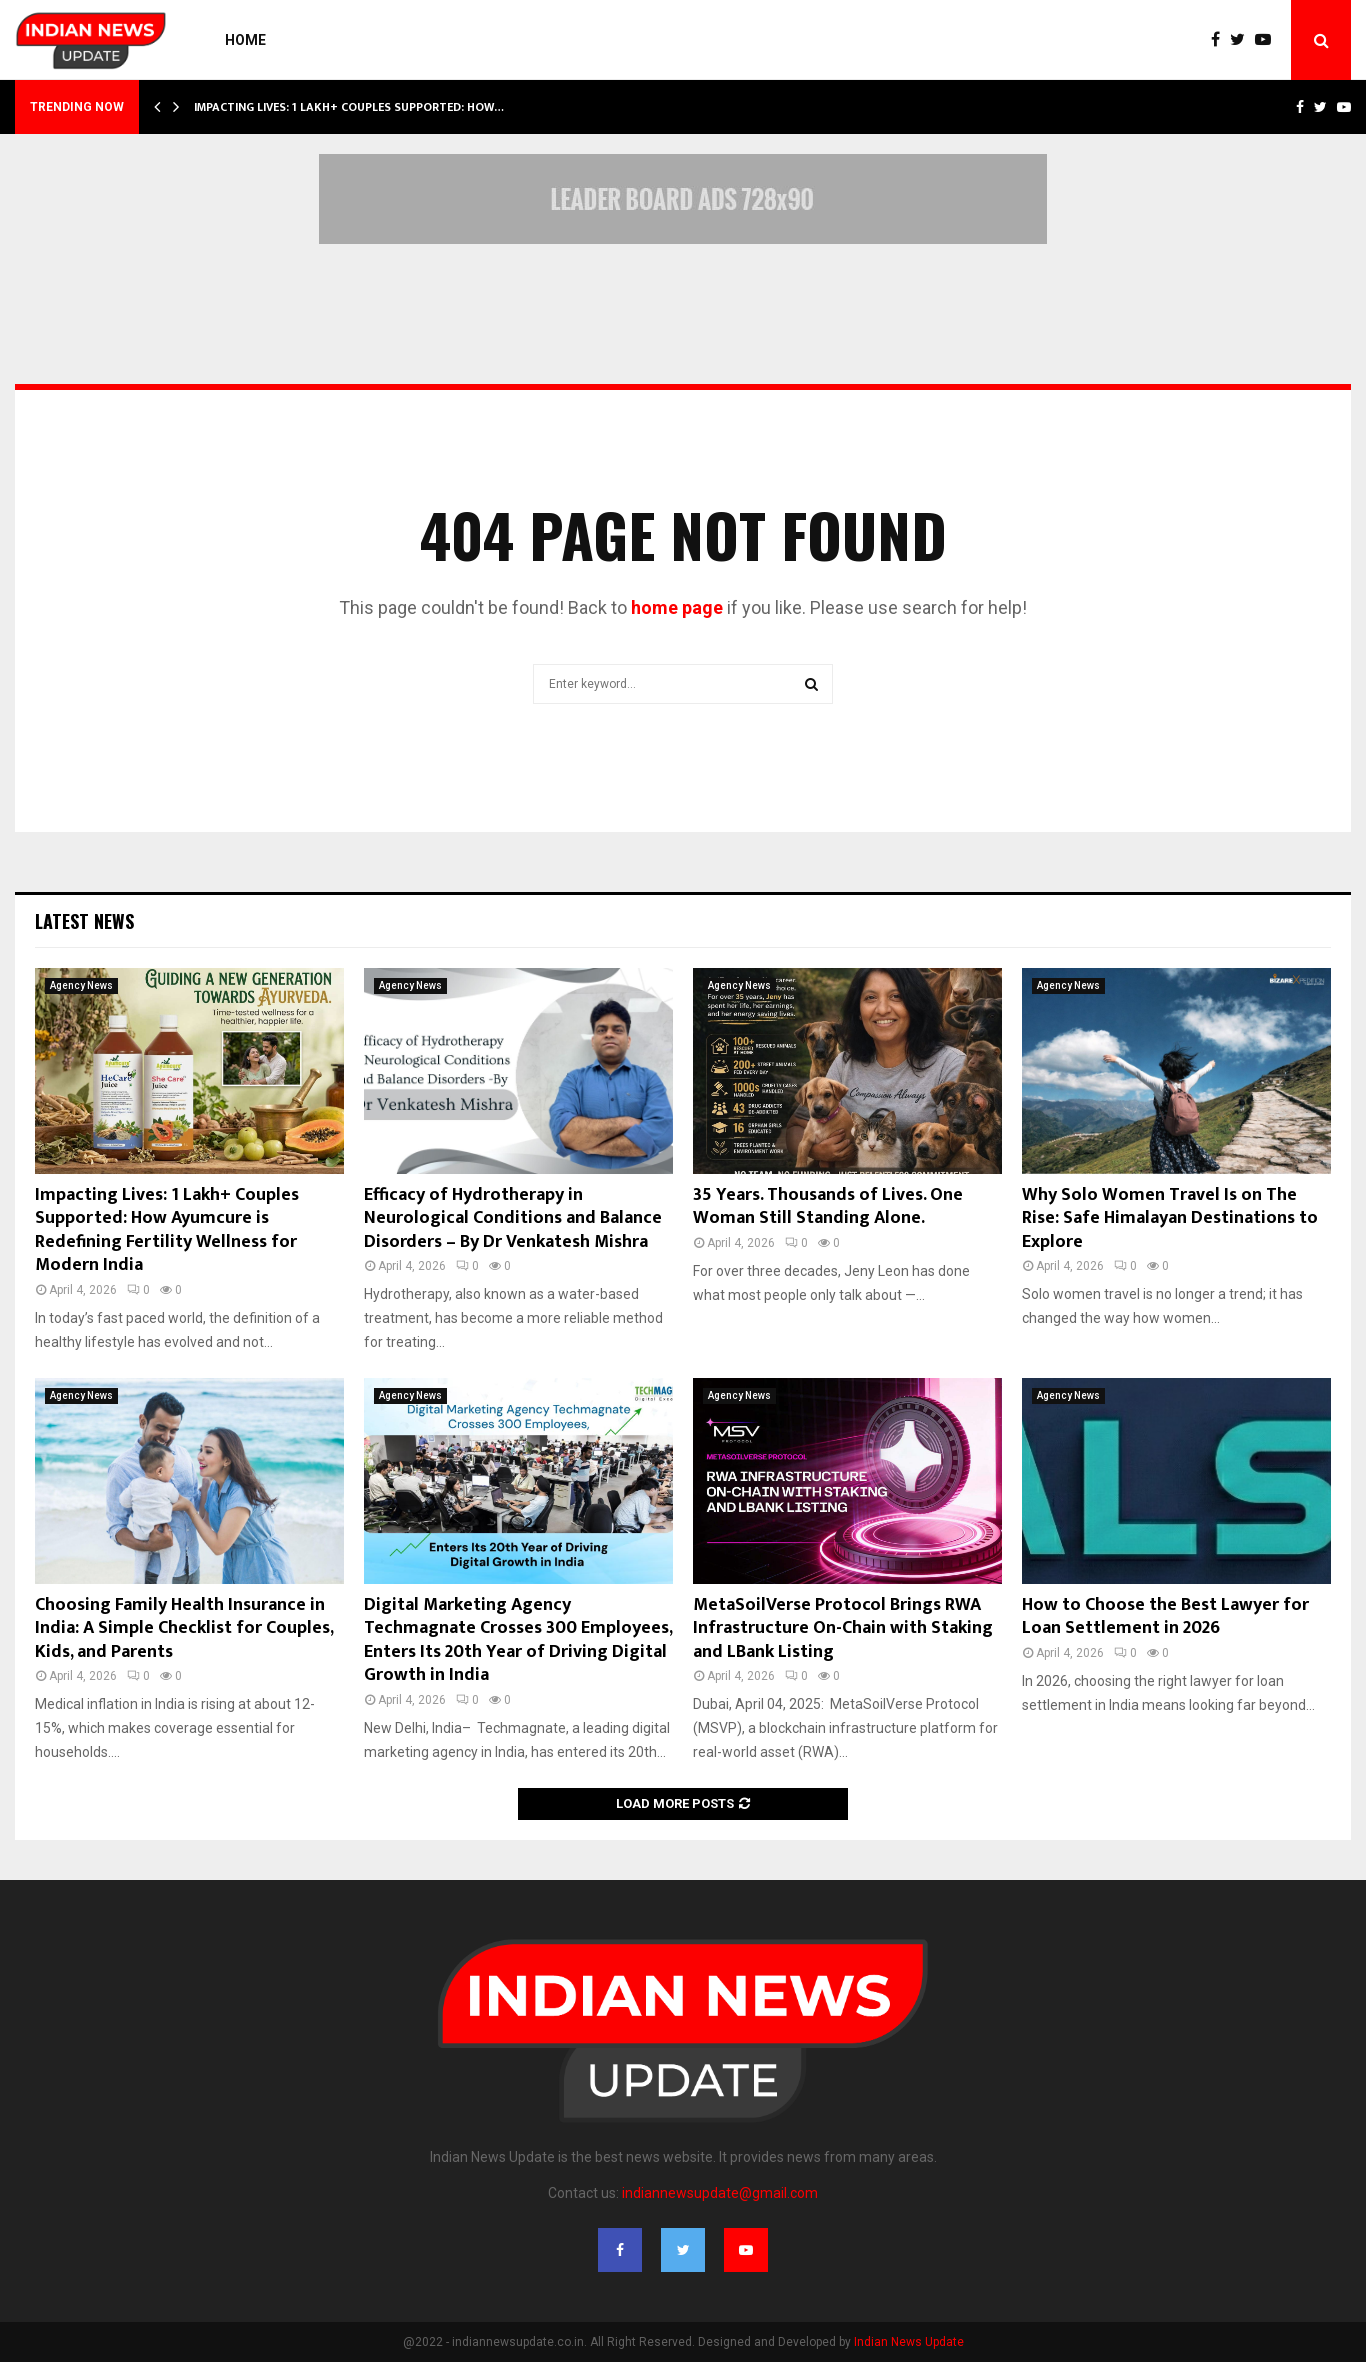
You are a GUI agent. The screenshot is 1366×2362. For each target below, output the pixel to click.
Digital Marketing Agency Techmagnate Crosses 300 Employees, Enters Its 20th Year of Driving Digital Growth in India (518, 1640)
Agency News (81, 985)
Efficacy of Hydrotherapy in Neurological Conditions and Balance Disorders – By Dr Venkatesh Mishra (513, 1218)
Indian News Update (909, 2342)
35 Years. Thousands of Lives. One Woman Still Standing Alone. (828, 1206)
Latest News (84, 921)
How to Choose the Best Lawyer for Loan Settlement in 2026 (1165, 1616)
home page (677, 607)
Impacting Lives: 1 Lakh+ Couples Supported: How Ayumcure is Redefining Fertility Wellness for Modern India (167, 1230)
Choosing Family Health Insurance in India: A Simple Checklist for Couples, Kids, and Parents (184, 1628)
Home (245, 40)
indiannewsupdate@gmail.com (720, 2193)
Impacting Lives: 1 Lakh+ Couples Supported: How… (349, 107)
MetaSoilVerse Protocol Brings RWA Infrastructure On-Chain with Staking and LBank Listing (843, 1628)
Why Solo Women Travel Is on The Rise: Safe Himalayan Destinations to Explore (1170, 1218)
